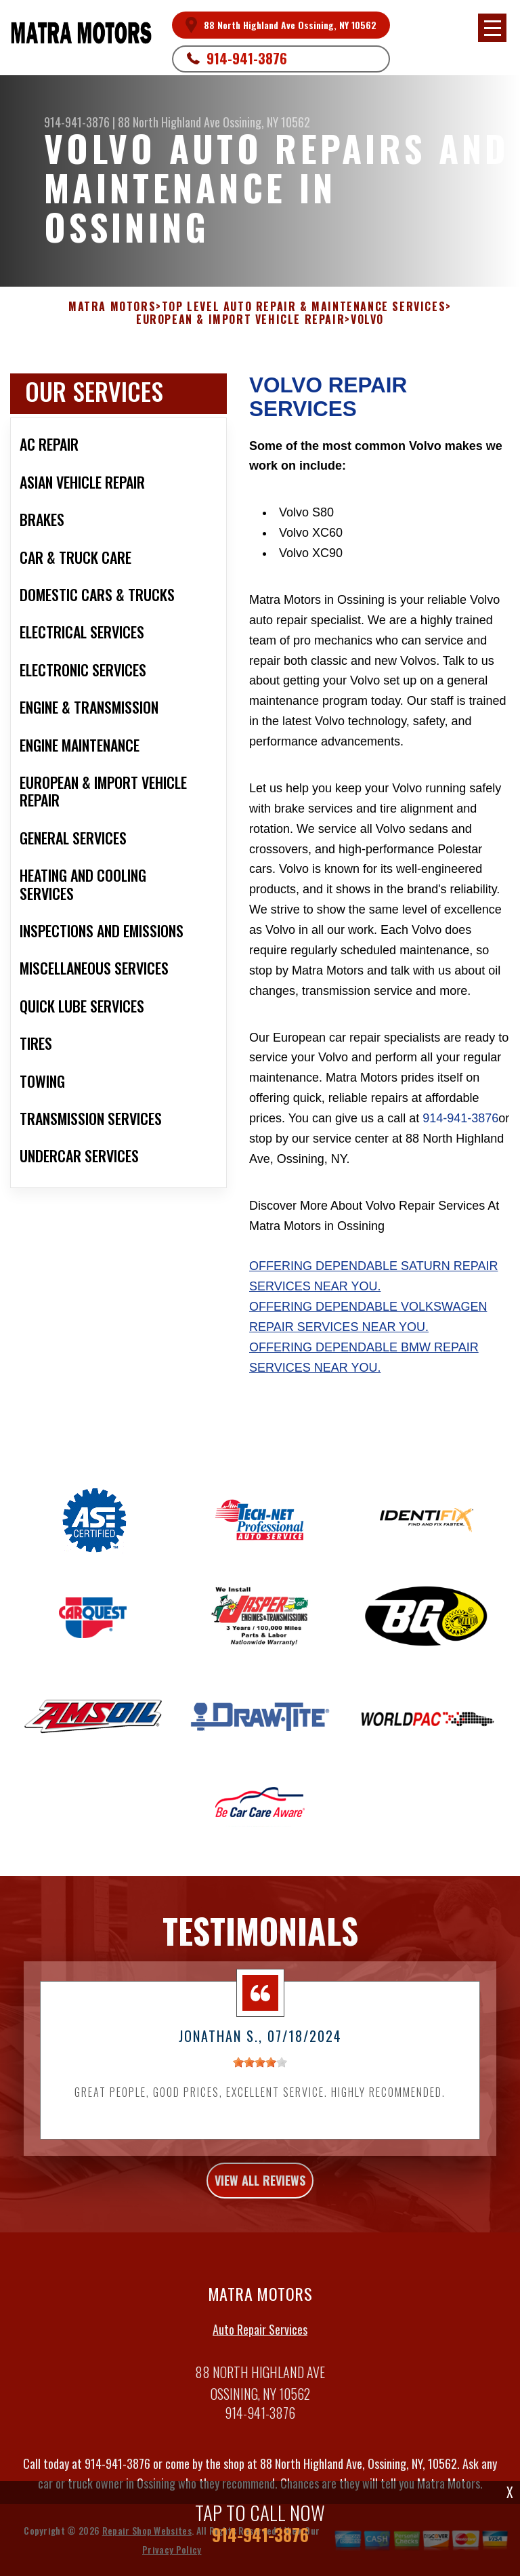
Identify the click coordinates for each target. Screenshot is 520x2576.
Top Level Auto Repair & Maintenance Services (304, 306)
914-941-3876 (247, 58)
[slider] (260, 2091)
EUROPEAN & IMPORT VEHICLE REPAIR (240, 319)
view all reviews (260, 2208)
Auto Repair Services (260, 2358)
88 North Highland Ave (169, 122)
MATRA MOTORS (112, 306)
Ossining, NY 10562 (266, 122)
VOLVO (367, 319)
